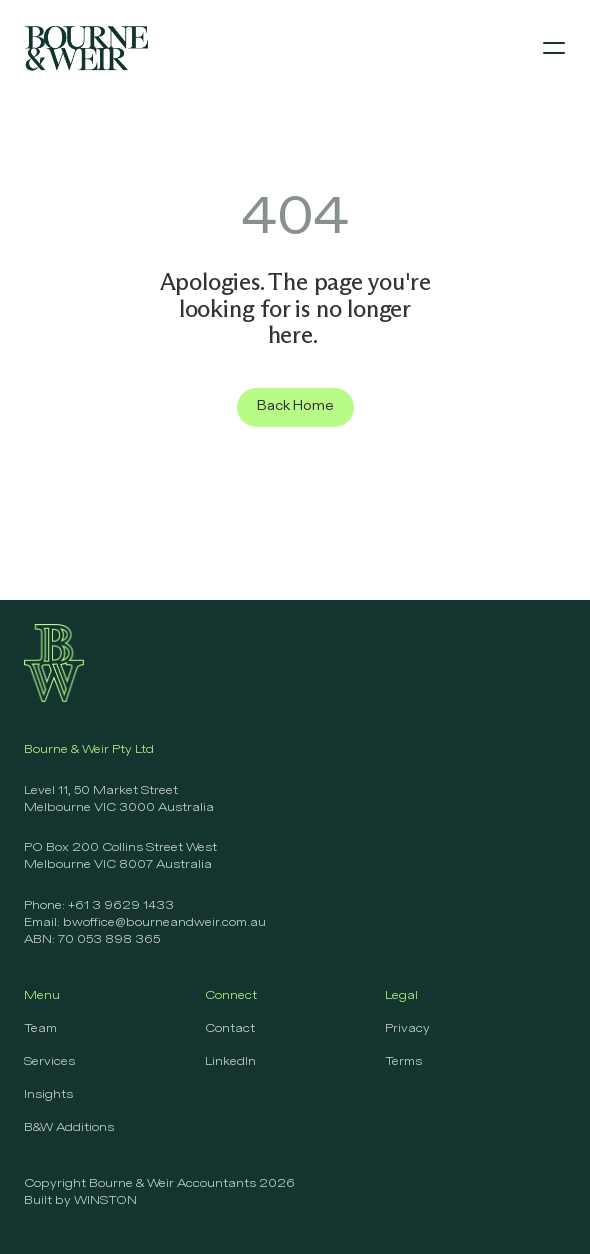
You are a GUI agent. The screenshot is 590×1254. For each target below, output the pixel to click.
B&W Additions (69, 1128)
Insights (48, 1095)
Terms (403, 1062)
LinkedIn (230, 1062)
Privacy (407, 1029)
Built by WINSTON (80, 1201)
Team (40, 1029)
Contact (230, 1029)
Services (49, 1062)
